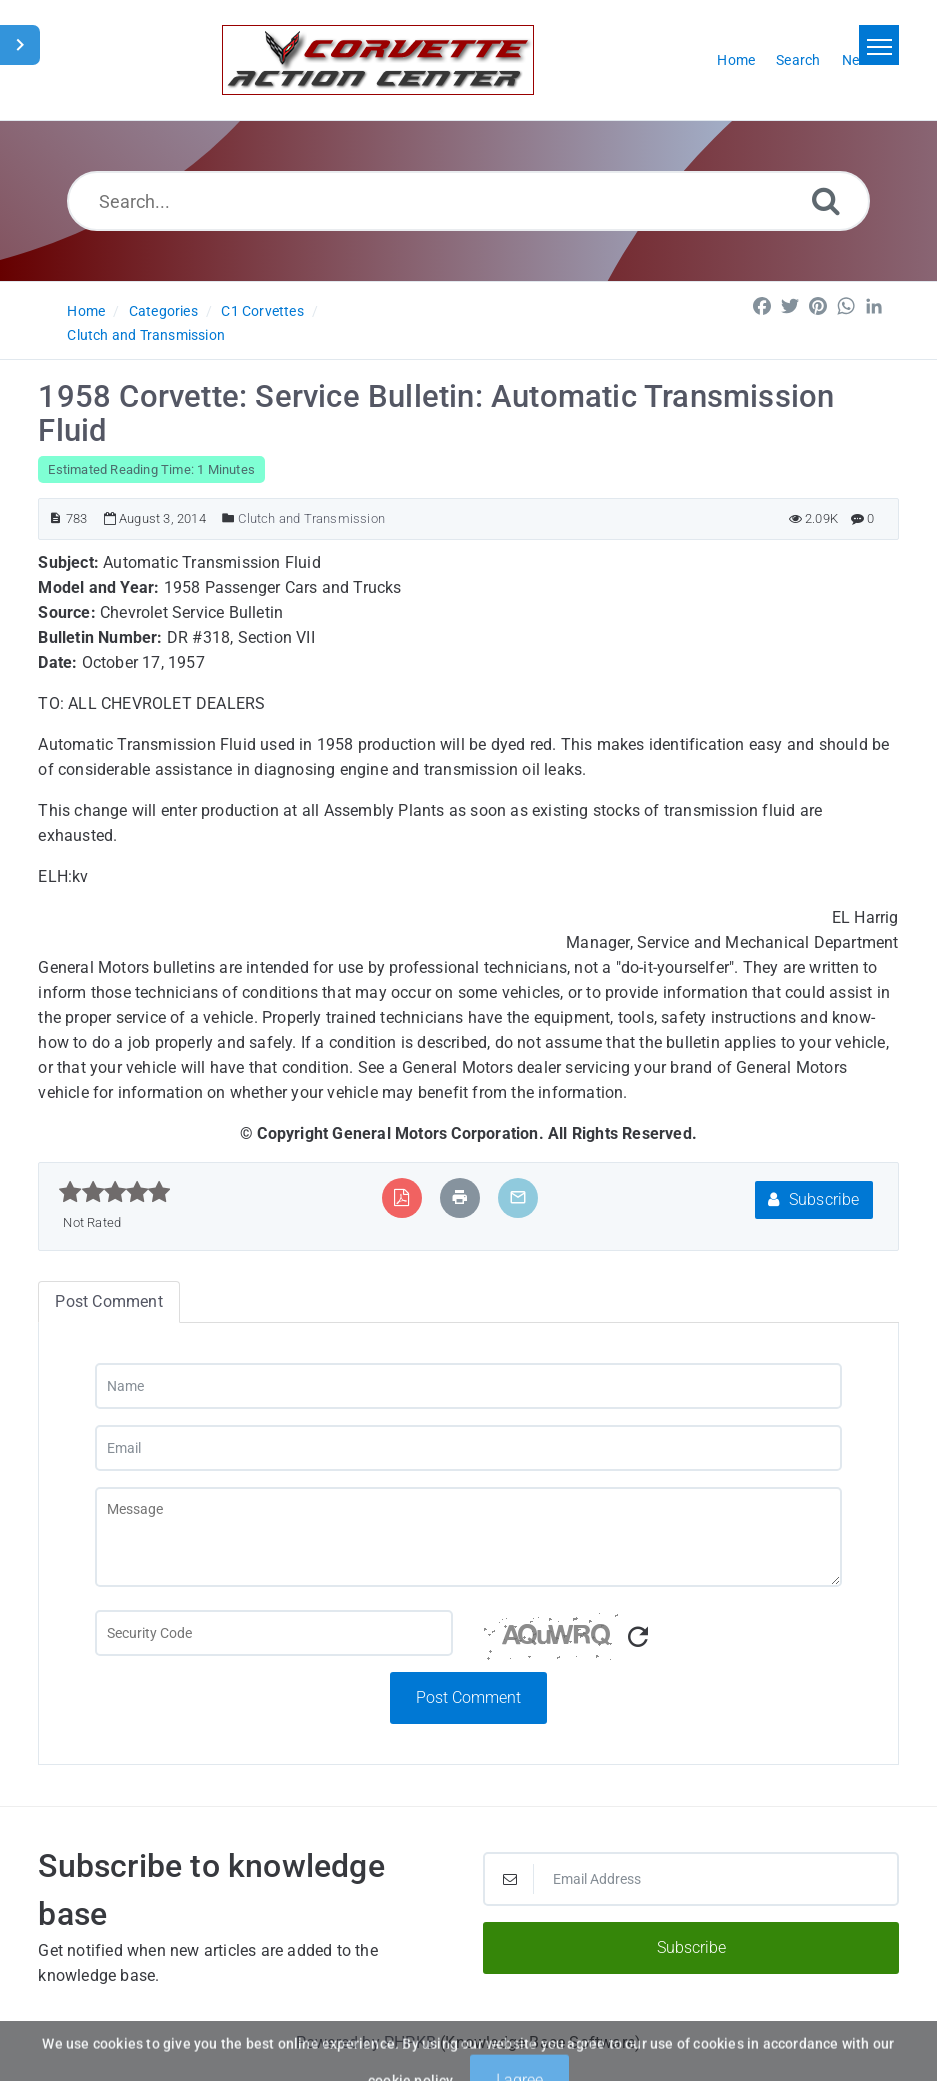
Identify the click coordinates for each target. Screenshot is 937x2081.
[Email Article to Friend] (518, 1197)
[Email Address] (690, 1879)
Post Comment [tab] (108, 1301)
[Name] (468, 1386)
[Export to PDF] (401, 1197)
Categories (163, 311)
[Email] (468, 1448)
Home (86, 311)
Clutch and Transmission (146, 335)
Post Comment (468, 1697)
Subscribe (813, 1199)
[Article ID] (55, 518)
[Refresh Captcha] (638, 1637)
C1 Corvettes (262, 311)
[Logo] (378, 60)
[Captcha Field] (274, 1633)
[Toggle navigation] (879, 45)
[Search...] (468, 201)
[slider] (114, 1192)
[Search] (826, 200)
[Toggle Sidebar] (20, 45)
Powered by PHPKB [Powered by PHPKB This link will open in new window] (366, 2042)
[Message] (468, 1537)
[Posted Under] (228, 518)
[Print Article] (460, 1197)
